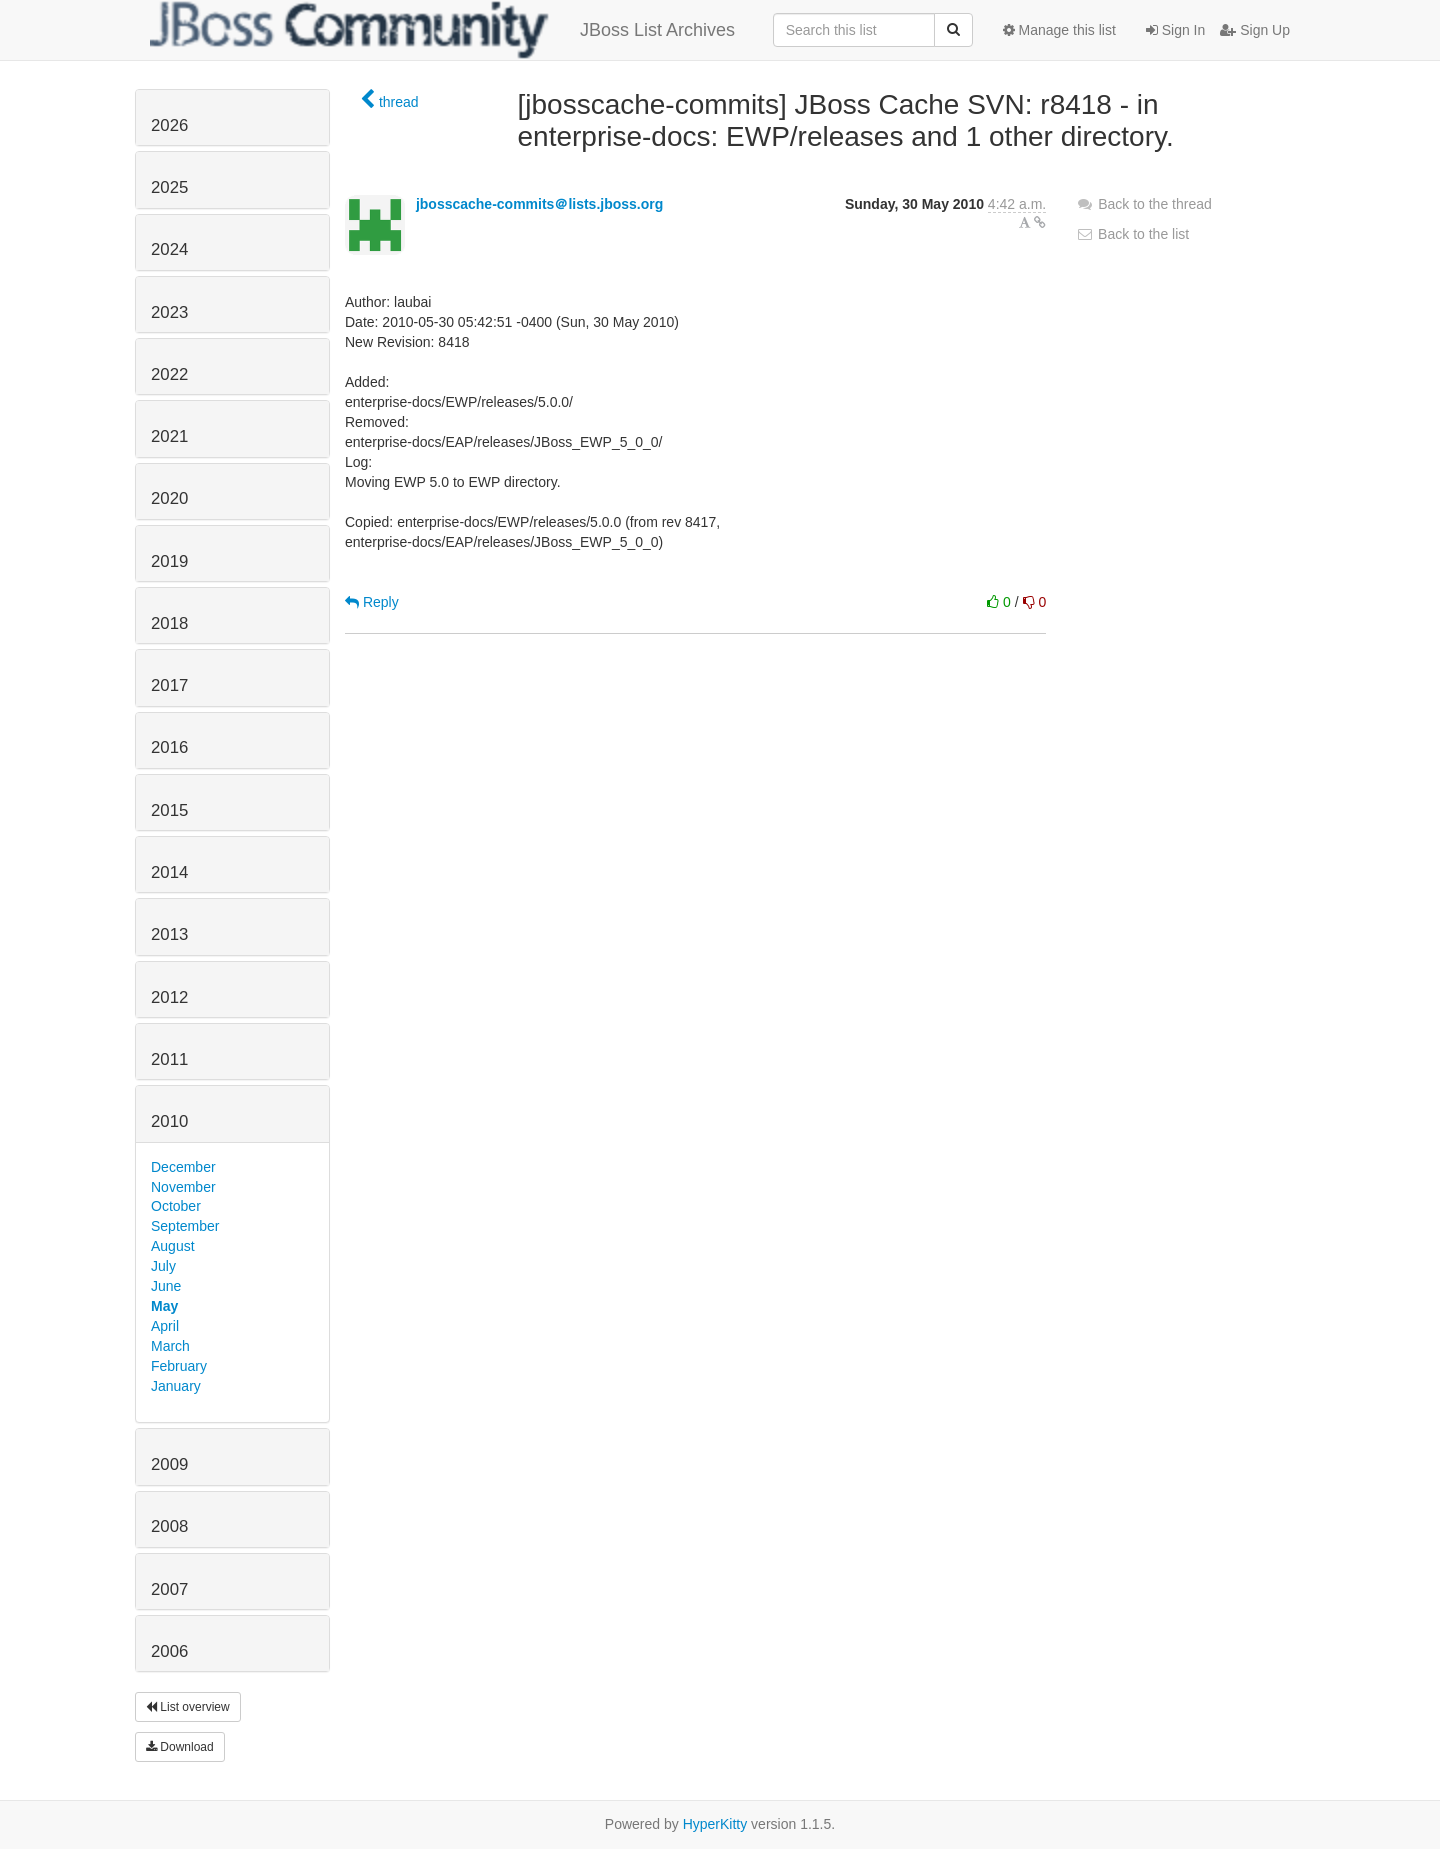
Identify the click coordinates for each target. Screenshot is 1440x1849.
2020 (169, 498)
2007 (169, 1589)
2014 (169, 872)
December (183, 1167)
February (179, 1366)
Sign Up (1255, 30)
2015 (169, 810)
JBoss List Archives (442, 30)
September (185, 1226)
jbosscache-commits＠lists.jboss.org (539, 204)
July (163, 1266)
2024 (169, 249)
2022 (169, 374)
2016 (169, 747)
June (166, 1286)
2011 (169, 1059)
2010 (169, 1121)
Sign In (1175, 30)
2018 (169, 623)
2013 (169, 934)
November (183, 1187)
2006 (169, 1651)
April (165, 1326)
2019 (169, 561)
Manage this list (1059, 30)
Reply (372, 602)
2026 (169, 125)
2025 (169, 187)
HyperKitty (715, 1824)
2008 (169, 1526)
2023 (169, 312)
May (164, 1306)
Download (180, 1747)
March (170, 1346)
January (176, 1386)
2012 (169, 997)
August (173, 1246)
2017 (169, 685)
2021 (169, 436)
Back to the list (1132, 234)
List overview (188, 1707)
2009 (169, 1464)
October (176, 1206)
